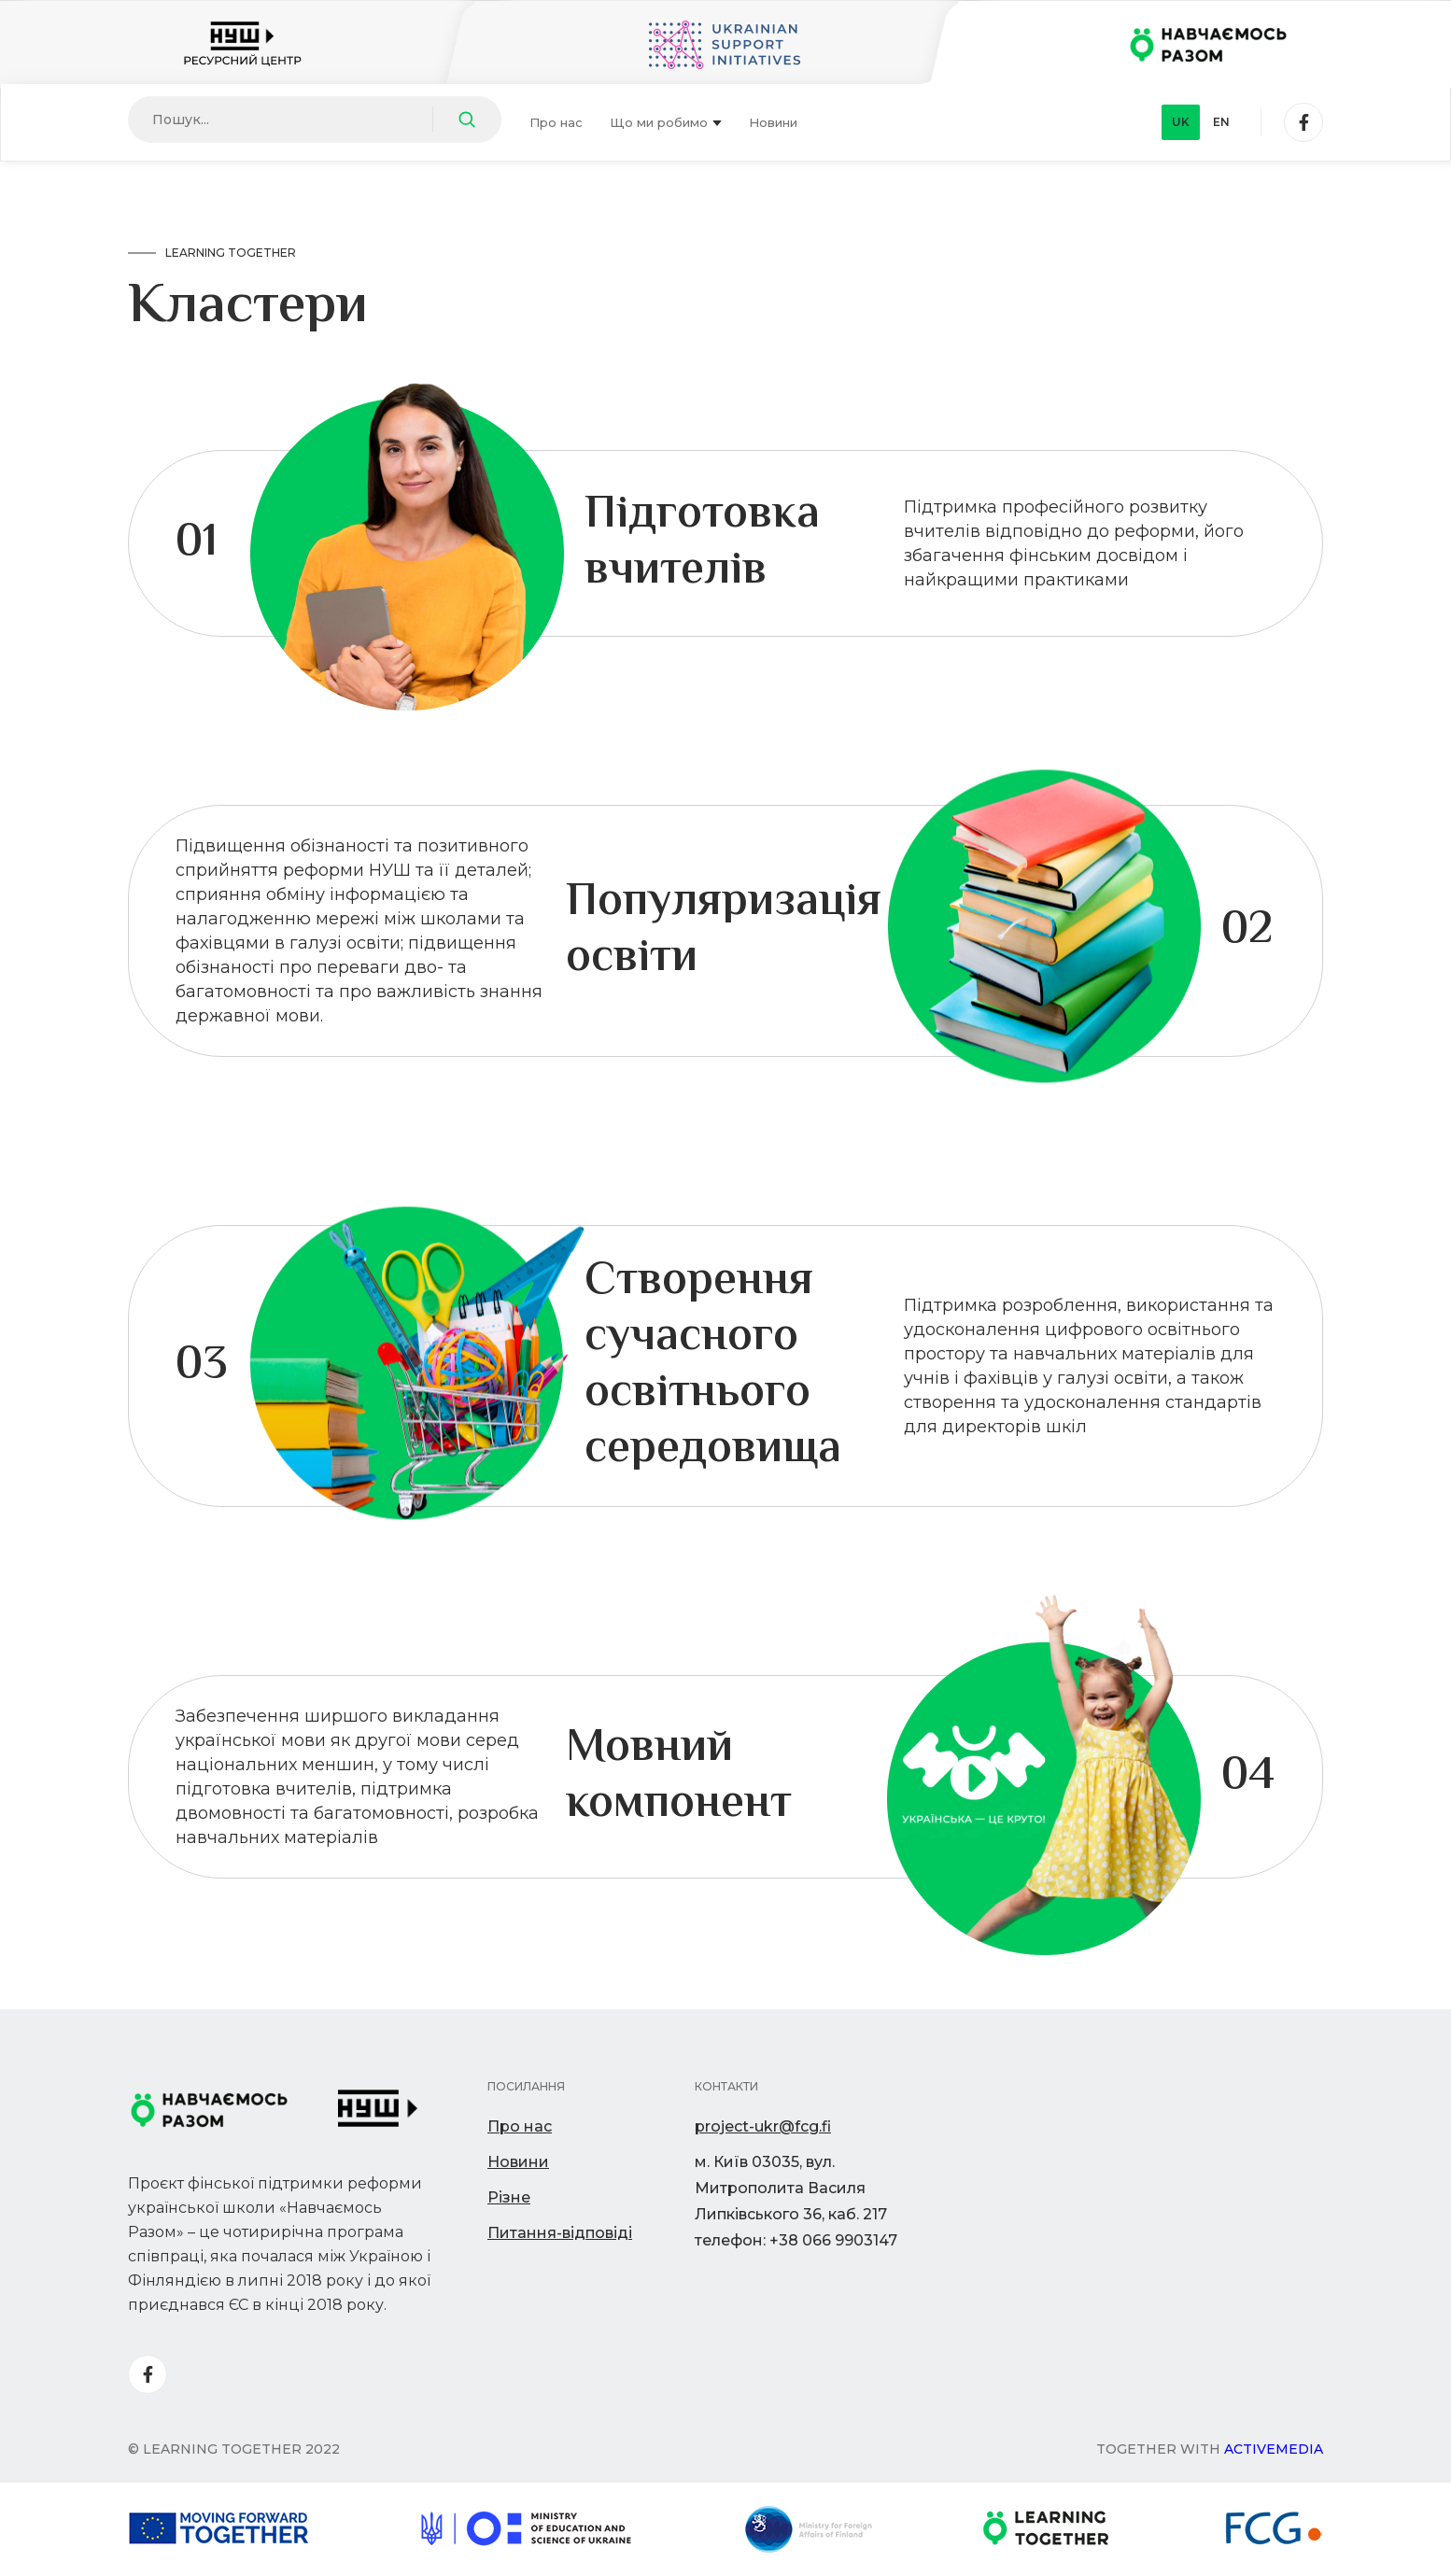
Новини (773, 122)
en (1221, 122)
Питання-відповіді (559, 2233)
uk (1181, 122)
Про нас (556, 122)
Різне (508, 2197)
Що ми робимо (666, 122)
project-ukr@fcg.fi (763, 2126)
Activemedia (1273, 2449)
